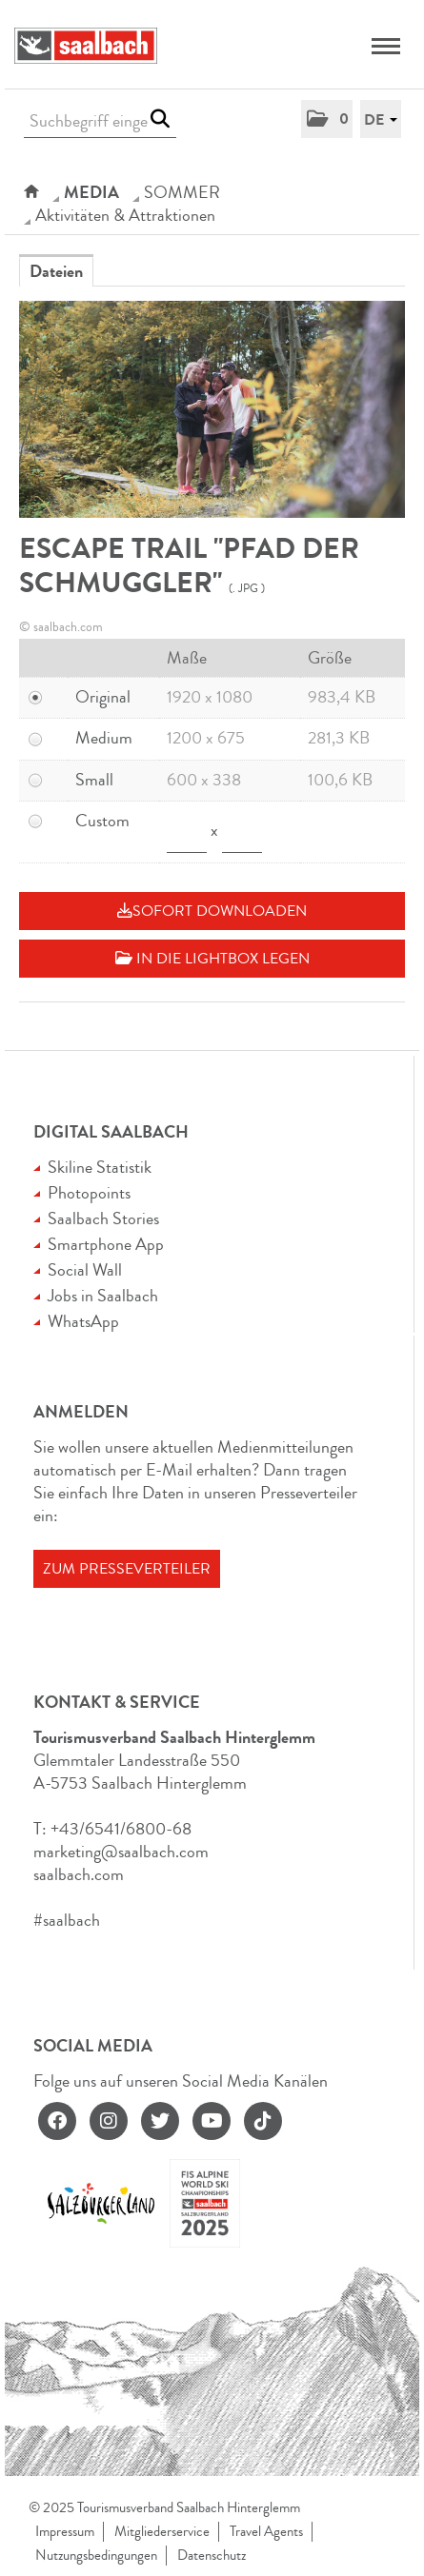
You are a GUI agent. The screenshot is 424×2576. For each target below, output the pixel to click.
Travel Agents (266, 2532)
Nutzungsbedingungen (96, 2556)
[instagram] (109, 2121)
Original (103, 696)
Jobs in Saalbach (103, 1295)
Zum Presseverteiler (127, 1568)
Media (91, 192)
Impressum (64, 2532)
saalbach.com (78, 1874)
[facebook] (57, 2121)
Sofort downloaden (212, 911)
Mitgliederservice (162, 2532)
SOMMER (182, 192)
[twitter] (160, 2121)
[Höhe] (242, 832)
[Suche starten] (159, 119)
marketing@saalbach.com (121, 1851)
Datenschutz (211, 2556)
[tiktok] (263, 2121)
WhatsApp (83, 1321)
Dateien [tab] (56, 271)
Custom (102, 820)
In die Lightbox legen (212, 958)
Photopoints (89, 1192)
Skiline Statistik (99, 1167)
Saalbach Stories (103, 1218)
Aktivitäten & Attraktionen (125, 215)
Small (94, 779)
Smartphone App (106, 1244)
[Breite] (187, 832)
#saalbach (66, 1920)
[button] (327, 119)
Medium (103, 737)
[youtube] (211, 2121)
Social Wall (85, 1270)
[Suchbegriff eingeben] (100, 121)
